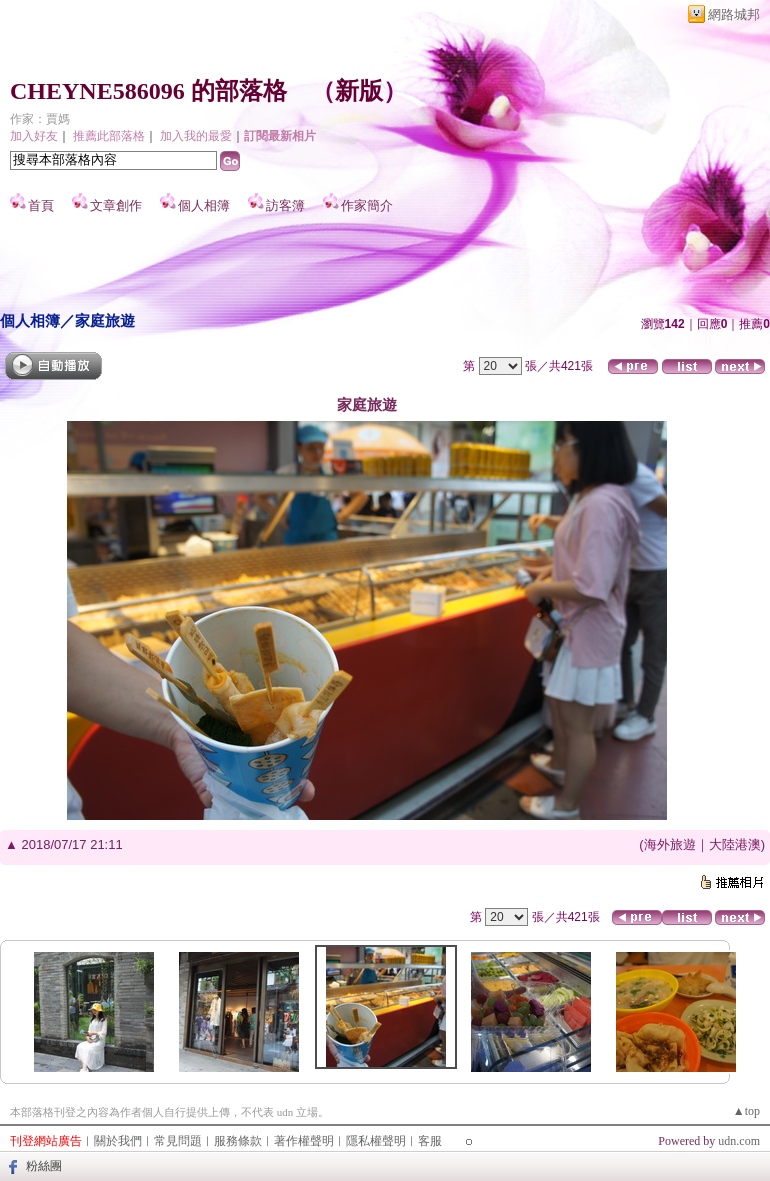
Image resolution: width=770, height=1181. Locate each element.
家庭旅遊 (105, 320)
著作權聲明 (304, 1141)
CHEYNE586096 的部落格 (148, 91)
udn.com (739, 1141)
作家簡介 (367, 205)
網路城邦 (734, 14)
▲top (746, 1111)
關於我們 (118, 1141)
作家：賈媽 (40, 119)
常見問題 (178, 1141)
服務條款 (238, 1141)
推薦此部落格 (109, 136)
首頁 (41, 205)
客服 (430, 1141)
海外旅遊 (670, 844)
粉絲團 (44, 1166)
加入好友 (34, 136)
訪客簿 (285, 205)
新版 (359, 91)
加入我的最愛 (196, 136)
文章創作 (116, 205)
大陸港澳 (735, 844)
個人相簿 (204, 205)
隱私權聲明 (376, 1141)
